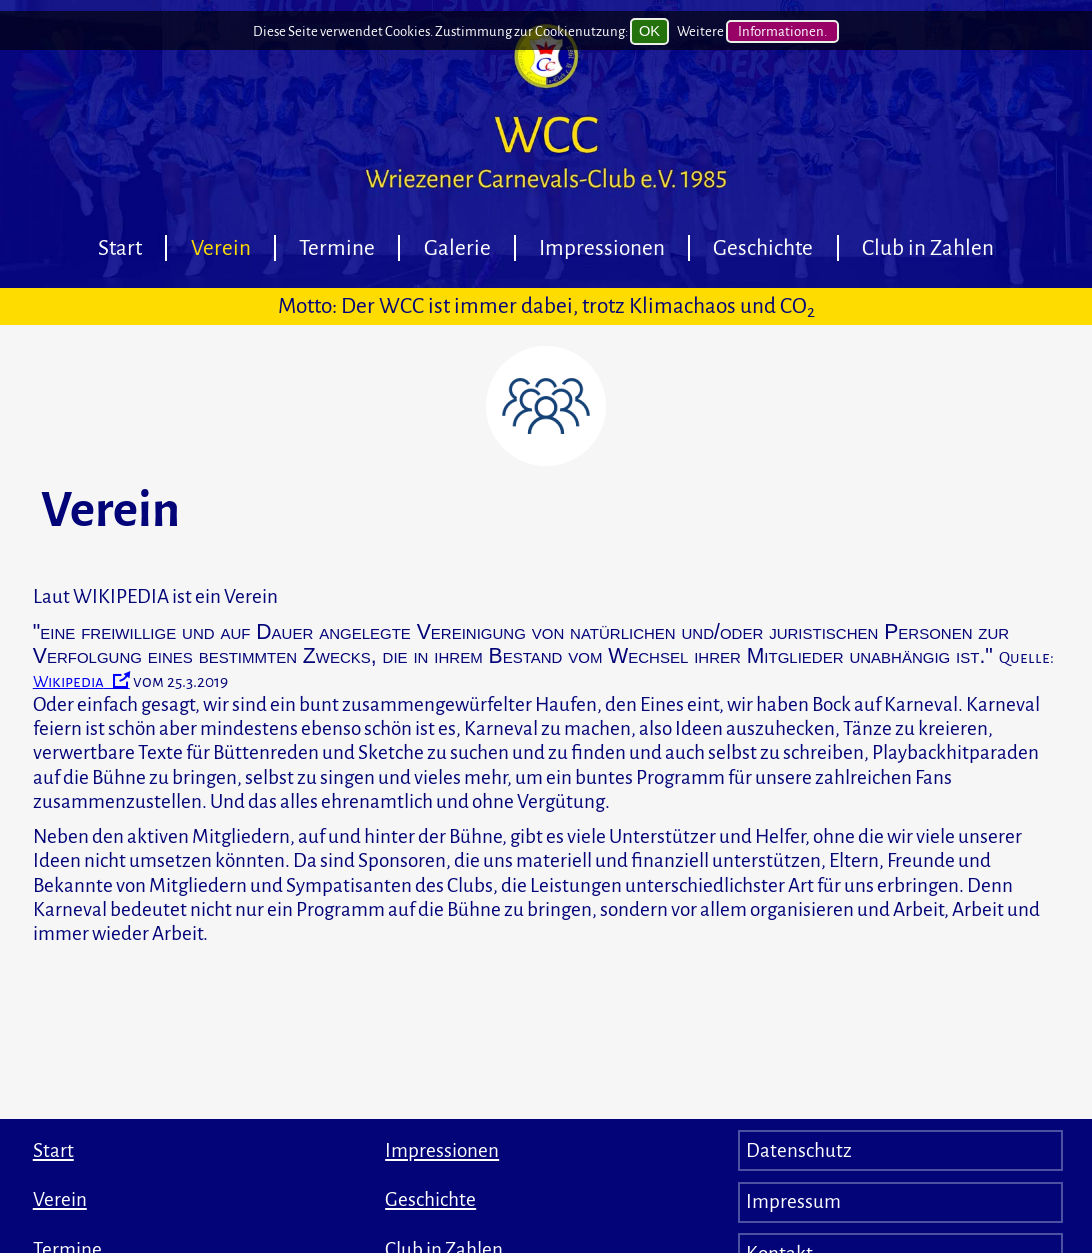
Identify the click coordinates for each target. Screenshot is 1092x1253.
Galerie (457, 248)
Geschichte (763, 248)
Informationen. (782, 48)
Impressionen (602, 248)
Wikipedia (68, 681)
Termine (337, 248)
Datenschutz (799, 1150)
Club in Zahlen (928, 248)
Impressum (793, 1201)
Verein (221, 248)
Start (120, 248)
